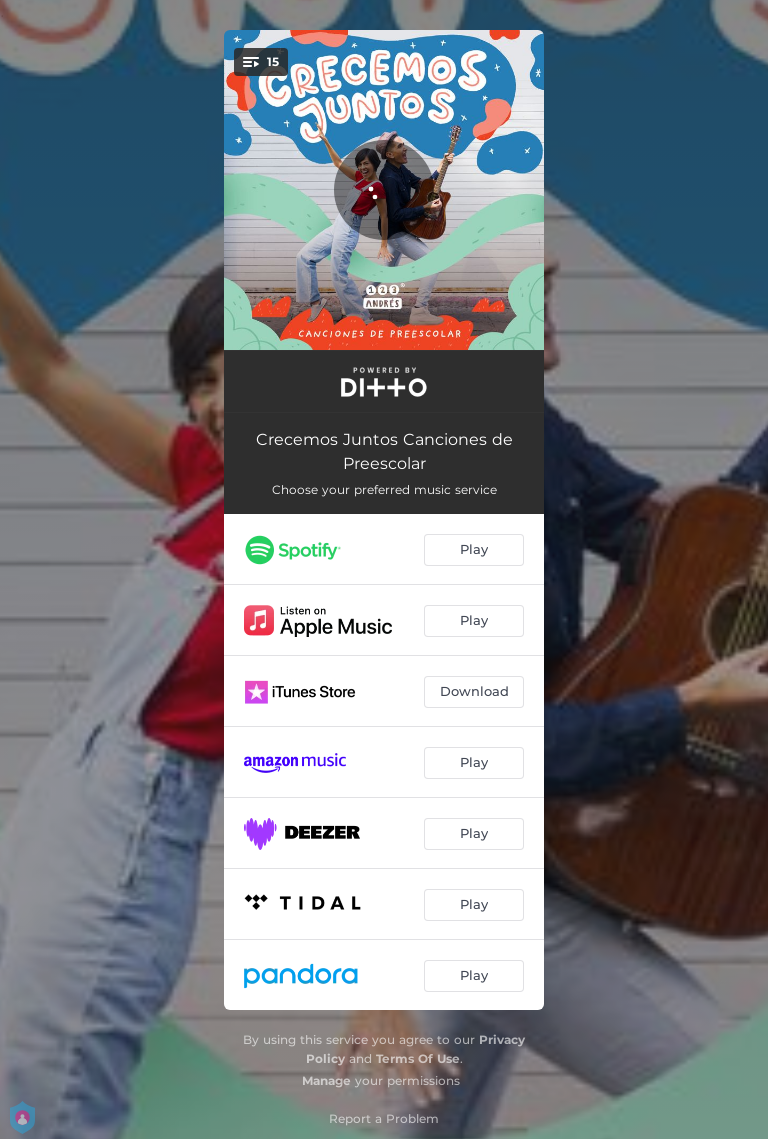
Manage (326, 1080)
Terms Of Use (418, 1058)
